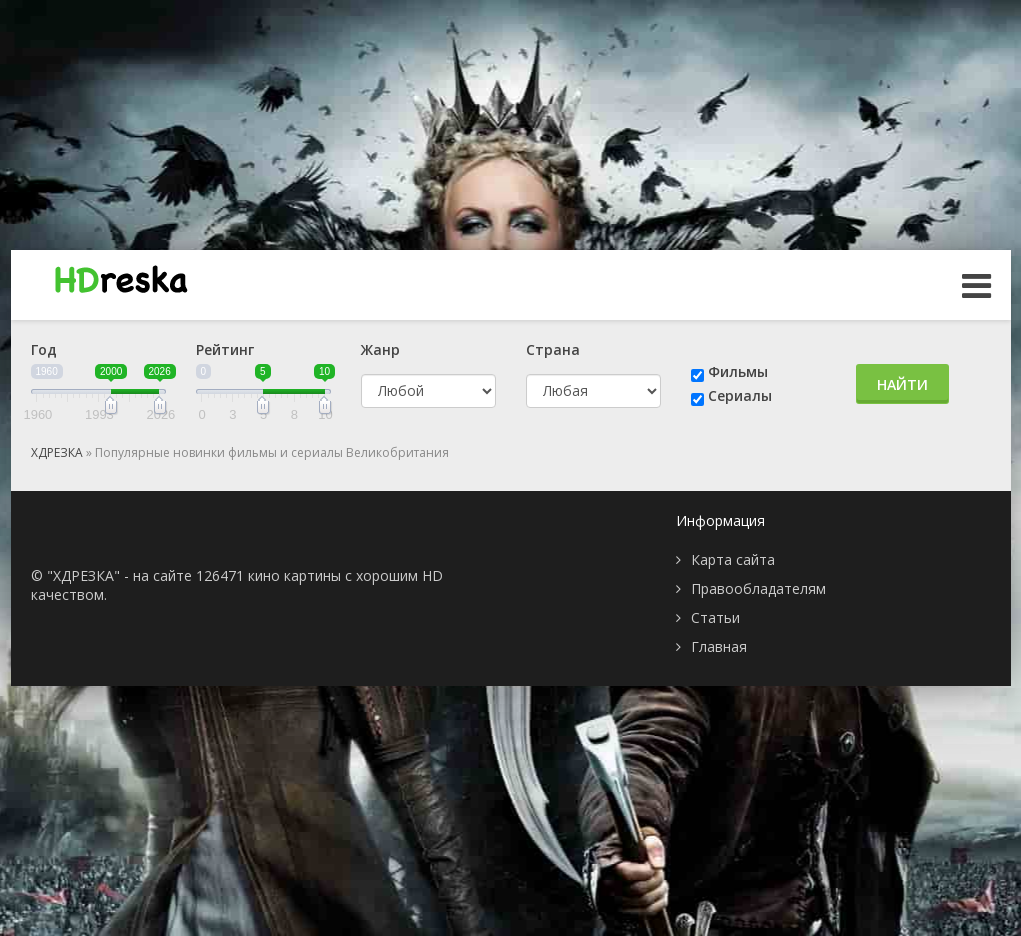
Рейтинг (225, 349)
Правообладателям (758, 588)
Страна (553, 349)
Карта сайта (733, 559)
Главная (719, 646)
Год (44, 349)
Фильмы (738, 371)
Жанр (380, 349)
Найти (902, 384)
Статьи (715, 617)
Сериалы (740, 395)
